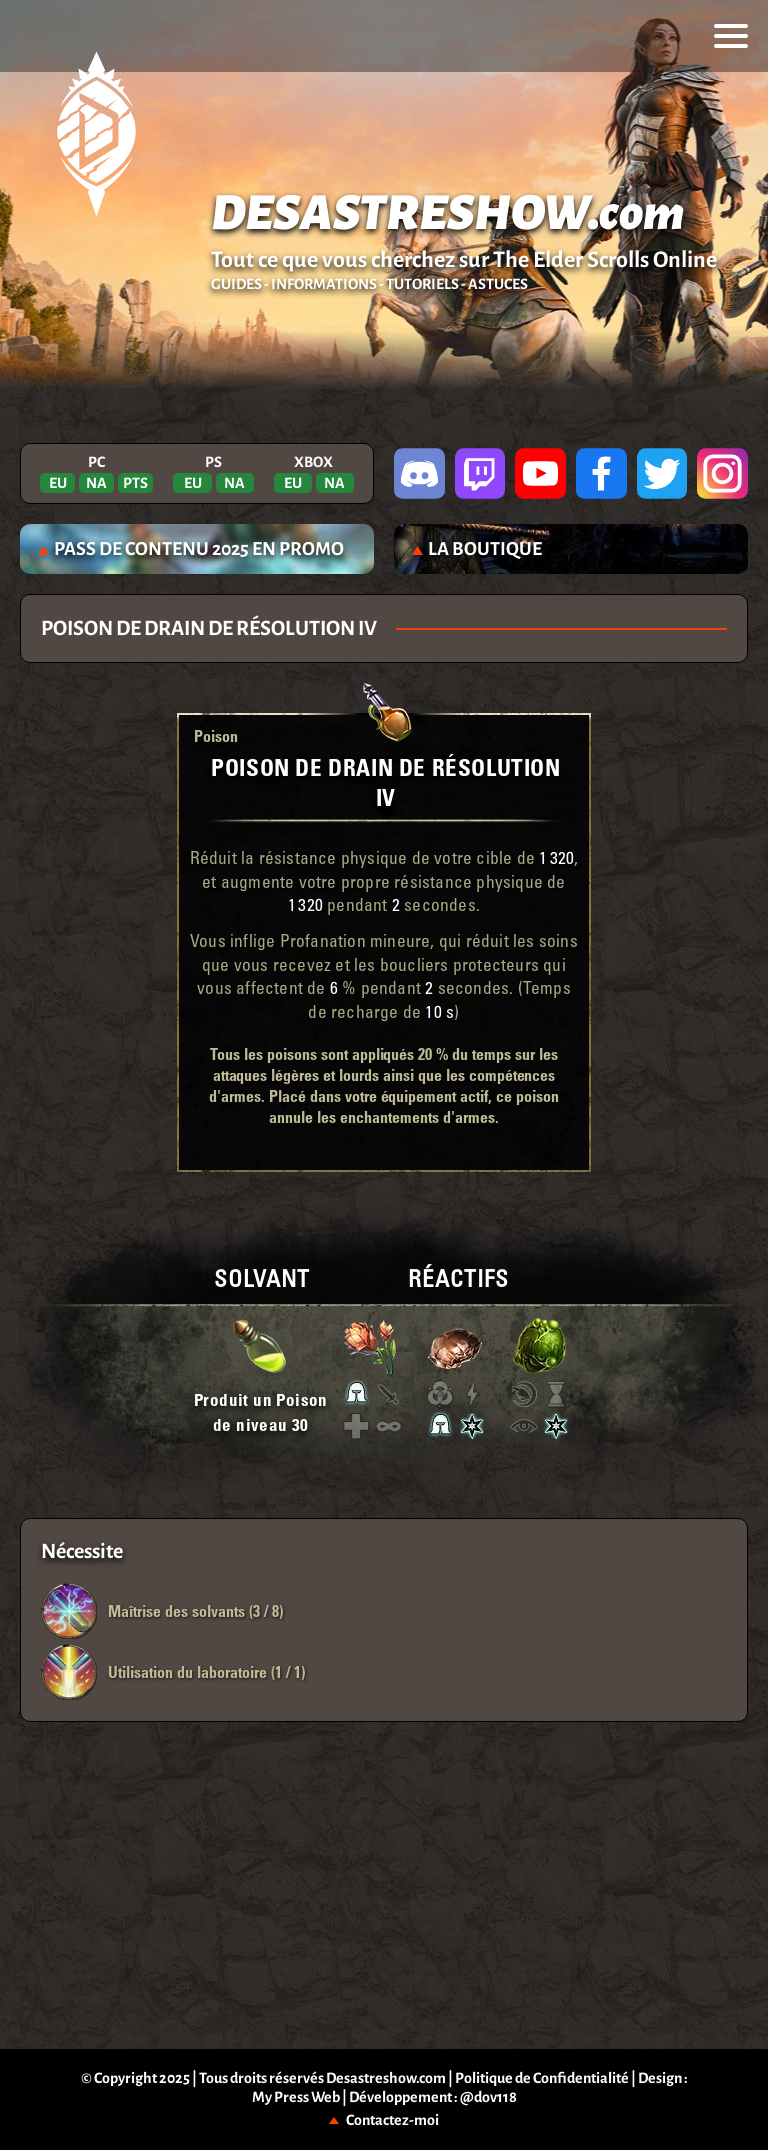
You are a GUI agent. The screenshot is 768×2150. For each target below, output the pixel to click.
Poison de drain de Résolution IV (385, 781)
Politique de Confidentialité (542, 2078)
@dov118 (488, 2097)
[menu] (731, 36)
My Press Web (296, 2097)
